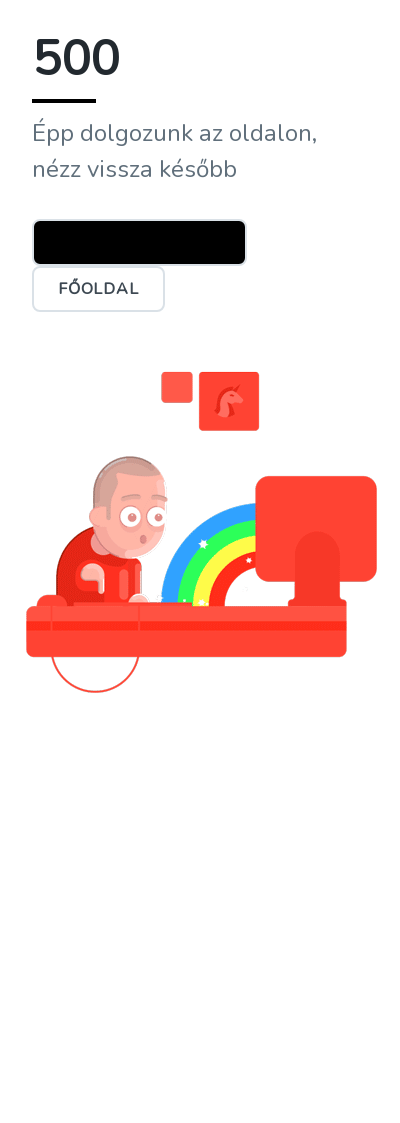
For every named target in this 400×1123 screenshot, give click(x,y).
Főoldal (98, 289)
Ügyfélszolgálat (139, 242)
